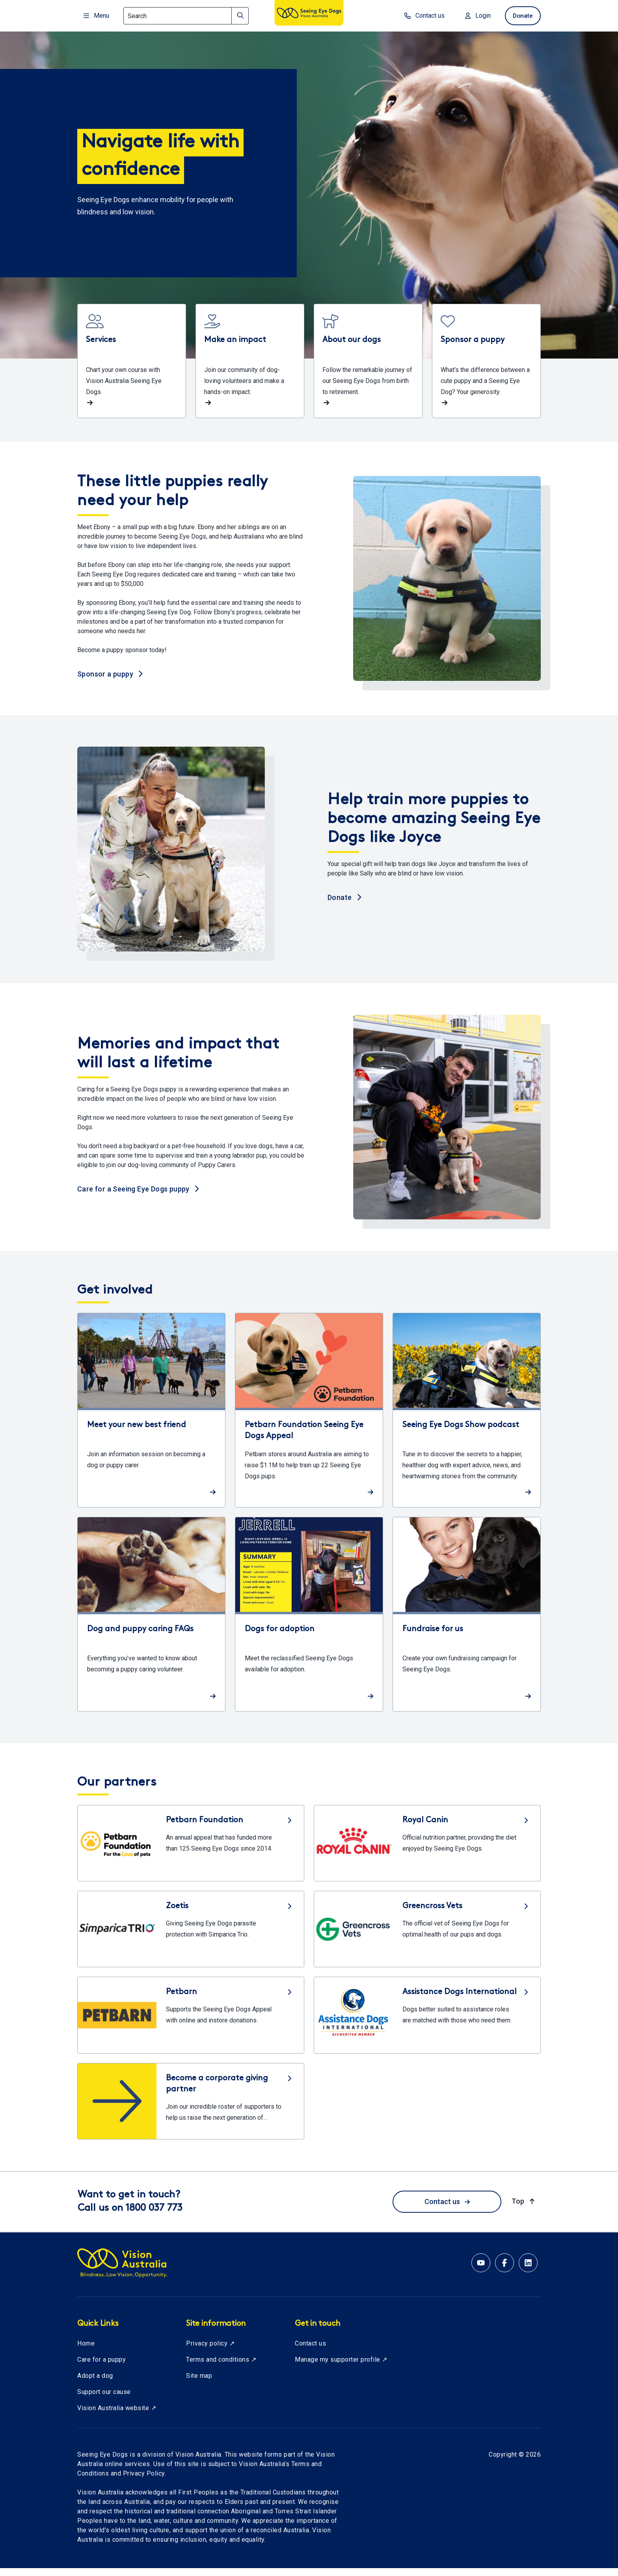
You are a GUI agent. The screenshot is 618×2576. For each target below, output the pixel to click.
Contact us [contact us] (422, 15)
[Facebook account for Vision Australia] (504, 2270)
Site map (199, 2383)
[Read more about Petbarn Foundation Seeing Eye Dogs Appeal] (309, 1418)
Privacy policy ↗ (210, 2351)
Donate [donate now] (521, 15)
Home (86, 2351)
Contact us (447, 2209)
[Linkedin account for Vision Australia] (528, 2270)
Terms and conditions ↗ (221, 2367)
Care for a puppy (101, 2367)
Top (524, 2208)
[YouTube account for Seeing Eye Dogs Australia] (480, 2270)
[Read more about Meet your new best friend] (151, 1418)
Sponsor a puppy (110, 681)
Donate (344, 905)
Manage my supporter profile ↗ (341, 2367)
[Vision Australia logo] (309, 14)
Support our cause (104, 2399)
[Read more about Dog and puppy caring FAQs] (151, 1622)
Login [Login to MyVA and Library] (475, 15)
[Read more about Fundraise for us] (466, 1622)
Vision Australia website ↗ (116, 2416)
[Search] (186, 15)
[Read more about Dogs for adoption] (309, 1622)
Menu (96, 15)
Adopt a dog (95, 2383)
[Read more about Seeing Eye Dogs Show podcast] (466, 1418)
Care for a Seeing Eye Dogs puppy (138, 1196)
